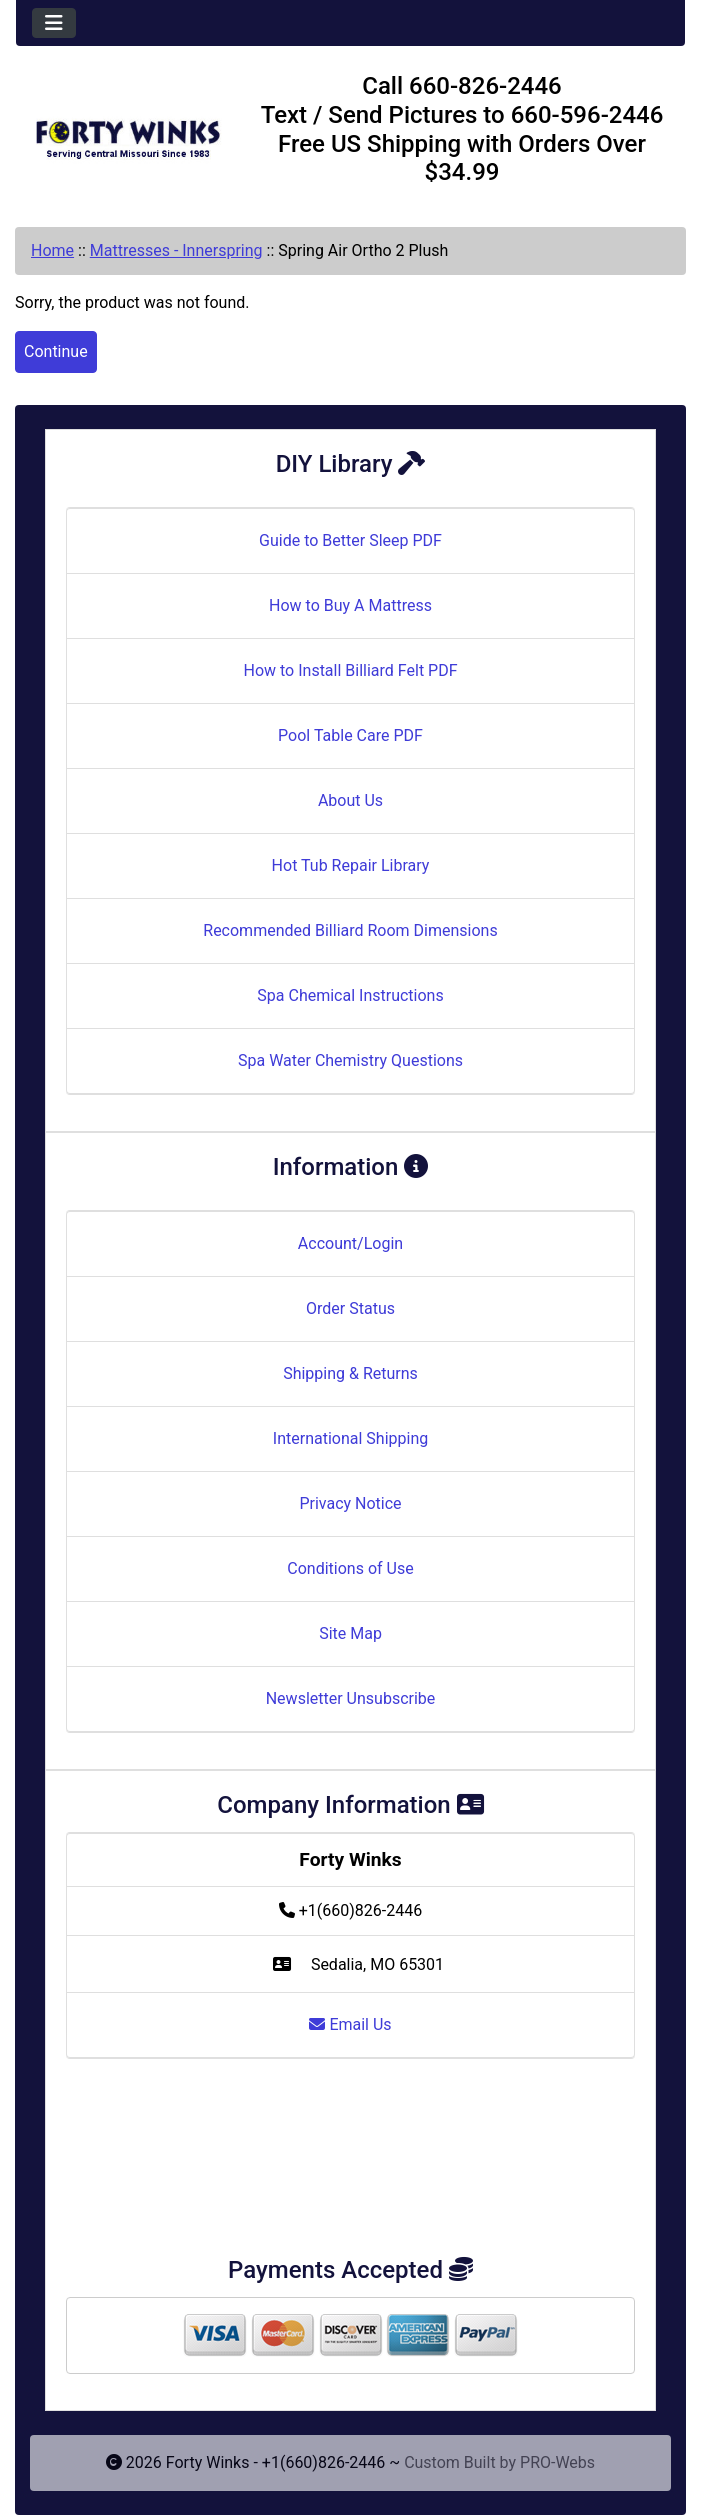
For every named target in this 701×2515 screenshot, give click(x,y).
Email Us (350, 2024)
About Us (350, 800)
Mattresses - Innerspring (176, 250)
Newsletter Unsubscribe (351, 1698)
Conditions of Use (350, 1568)
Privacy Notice (350, 1503)
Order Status (350, 1308)
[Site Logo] (127, 133)
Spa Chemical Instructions (350, 995)
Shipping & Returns (350, 1373)
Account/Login (350, 1243)
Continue (56, 351)
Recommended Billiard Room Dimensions (350, 930)
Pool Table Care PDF (350, 735)
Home (52, 250)
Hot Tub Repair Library (351, 865)
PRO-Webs (557, 2462)
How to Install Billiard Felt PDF (350, 670)
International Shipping (350, 1438)
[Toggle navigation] (54, 23)
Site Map (350, 1633)
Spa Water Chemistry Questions (350, 1060)
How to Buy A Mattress (350, 605)
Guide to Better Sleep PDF (350, 540)
